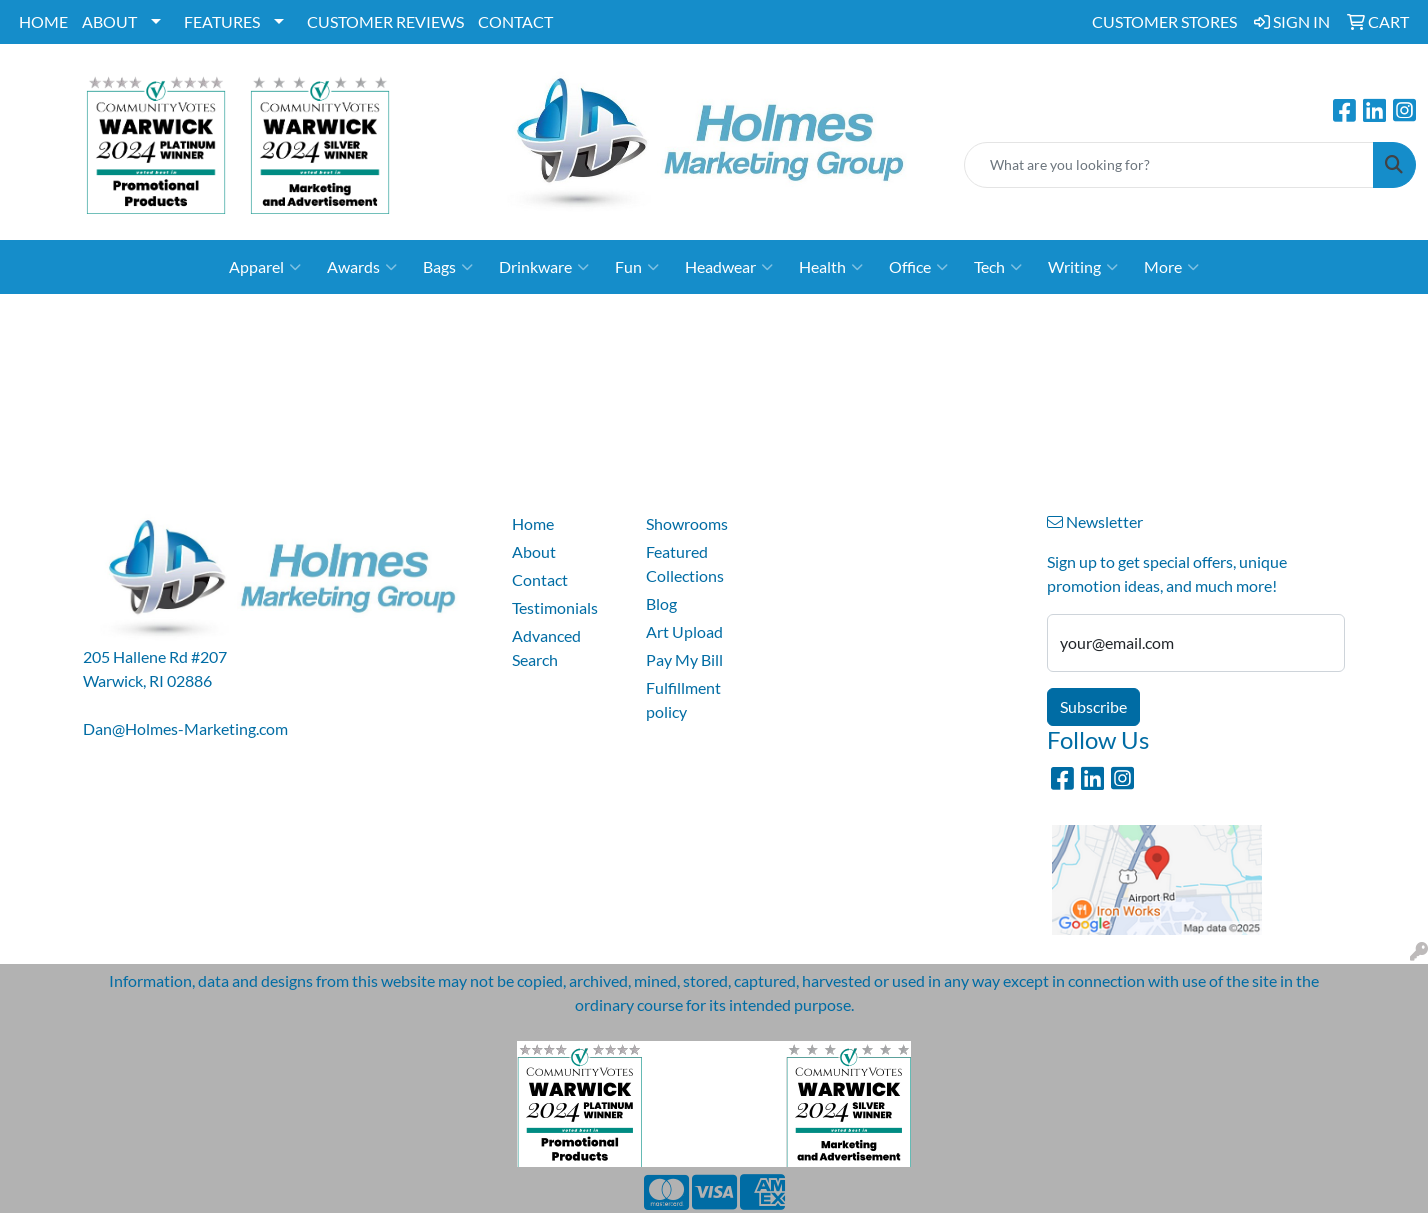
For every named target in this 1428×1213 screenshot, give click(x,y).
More (1171, 267)
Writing (1083, 267)
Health (831, 267)
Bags (448, 267)
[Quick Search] (1169, 165)
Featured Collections (685, 563)
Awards (362, 267)
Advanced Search (546, 647)
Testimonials (555, 607)
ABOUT (109, 21)
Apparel (265, 267)
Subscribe (1093, 706)
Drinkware (544, 267)
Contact (540, 579)
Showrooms (687, 523)
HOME (43, 21)
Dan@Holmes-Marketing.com (185, 728)
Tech (998, 267)
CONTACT (515, 21)
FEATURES (222, 21)
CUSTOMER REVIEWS (385, 21)
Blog (661, 603)
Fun (637, 267)
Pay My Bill (684, 659)
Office (918, 267)
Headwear (729, 267)
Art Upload (684, 631)
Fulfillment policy (683, 699)
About (534, 551)
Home (533, 523)
